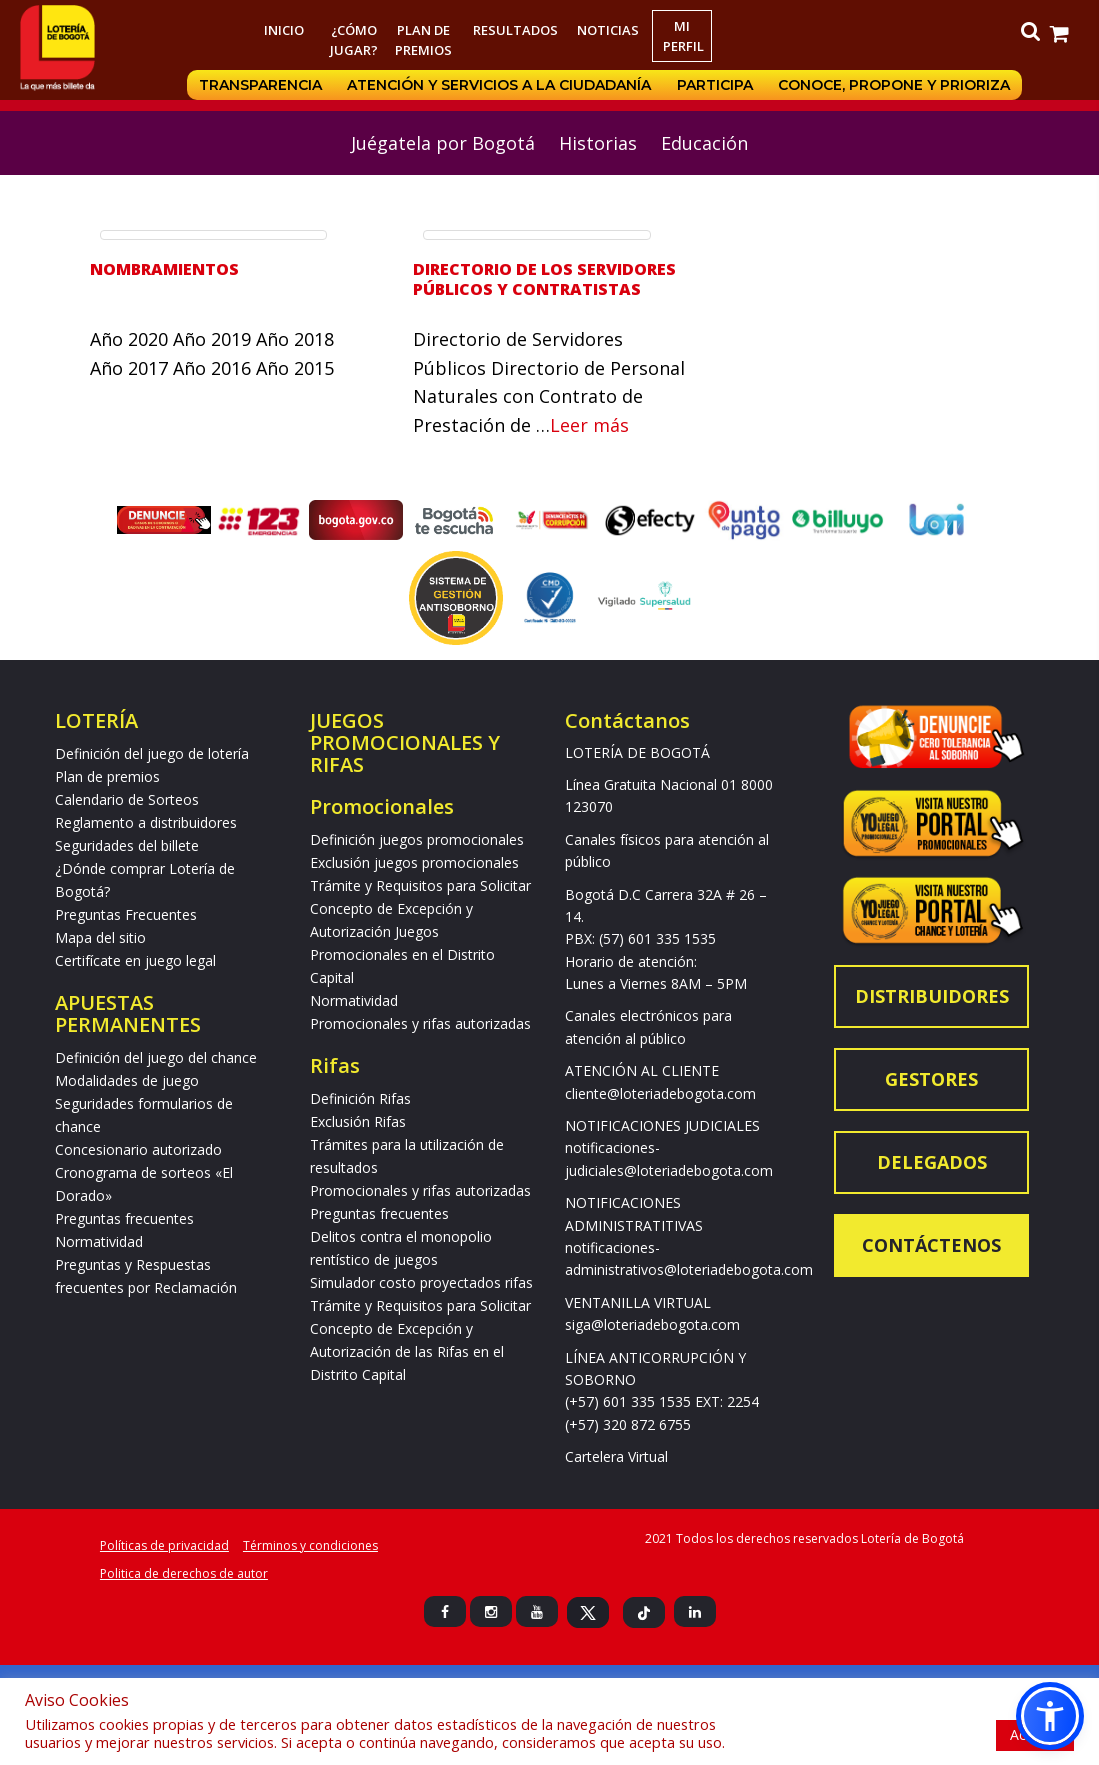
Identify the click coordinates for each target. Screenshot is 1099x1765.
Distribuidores (932, 996)
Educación (704, 143)
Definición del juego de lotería (152, 753)
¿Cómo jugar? (354, 40)
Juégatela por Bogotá (443, 143)
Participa (715, 85)
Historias (598, 143)
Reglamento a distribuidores (146, 822)
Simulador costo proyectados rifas (421, 1282)
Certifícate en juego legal (135, 960)
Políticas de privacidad (164, 1545)
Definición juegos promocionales (417, 839)
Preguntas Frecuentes (126, 914)
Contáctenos (931, 1245)
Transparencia (259, 85)
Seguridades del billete (127, 845)
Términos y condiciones (310, 1545)
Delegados (932, 1162)
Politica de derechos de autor (184, 1573)
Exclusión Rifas (358, 1121)
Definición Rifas (360, 1098)
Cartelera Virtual (616, 1456)
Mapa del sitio (100, 937)
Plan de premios (423, 40)
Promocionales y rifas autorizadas (420, 1023)
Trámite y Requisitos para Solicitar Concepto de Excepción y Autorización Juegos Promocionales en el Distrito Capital (420, 931)
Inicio (284, 30)
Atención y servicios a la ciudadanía (499, 85)
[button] (1050, 1716)
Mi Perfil (683, 36)
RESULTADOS (515, 30)
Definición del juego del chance (156, 1057)
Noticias (608, 30)
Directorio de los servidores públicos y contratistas (544, 279)
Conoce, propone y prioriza (895, 85)
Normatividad (99, 1241)
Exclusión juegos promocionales (414, 862)
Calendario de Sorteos (127, 799)
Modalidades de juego (127, 1080)
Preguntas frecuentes (124, 1218)
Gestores (931, 1079)
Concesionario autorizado (138, 1149)
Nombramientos (164, 269)
